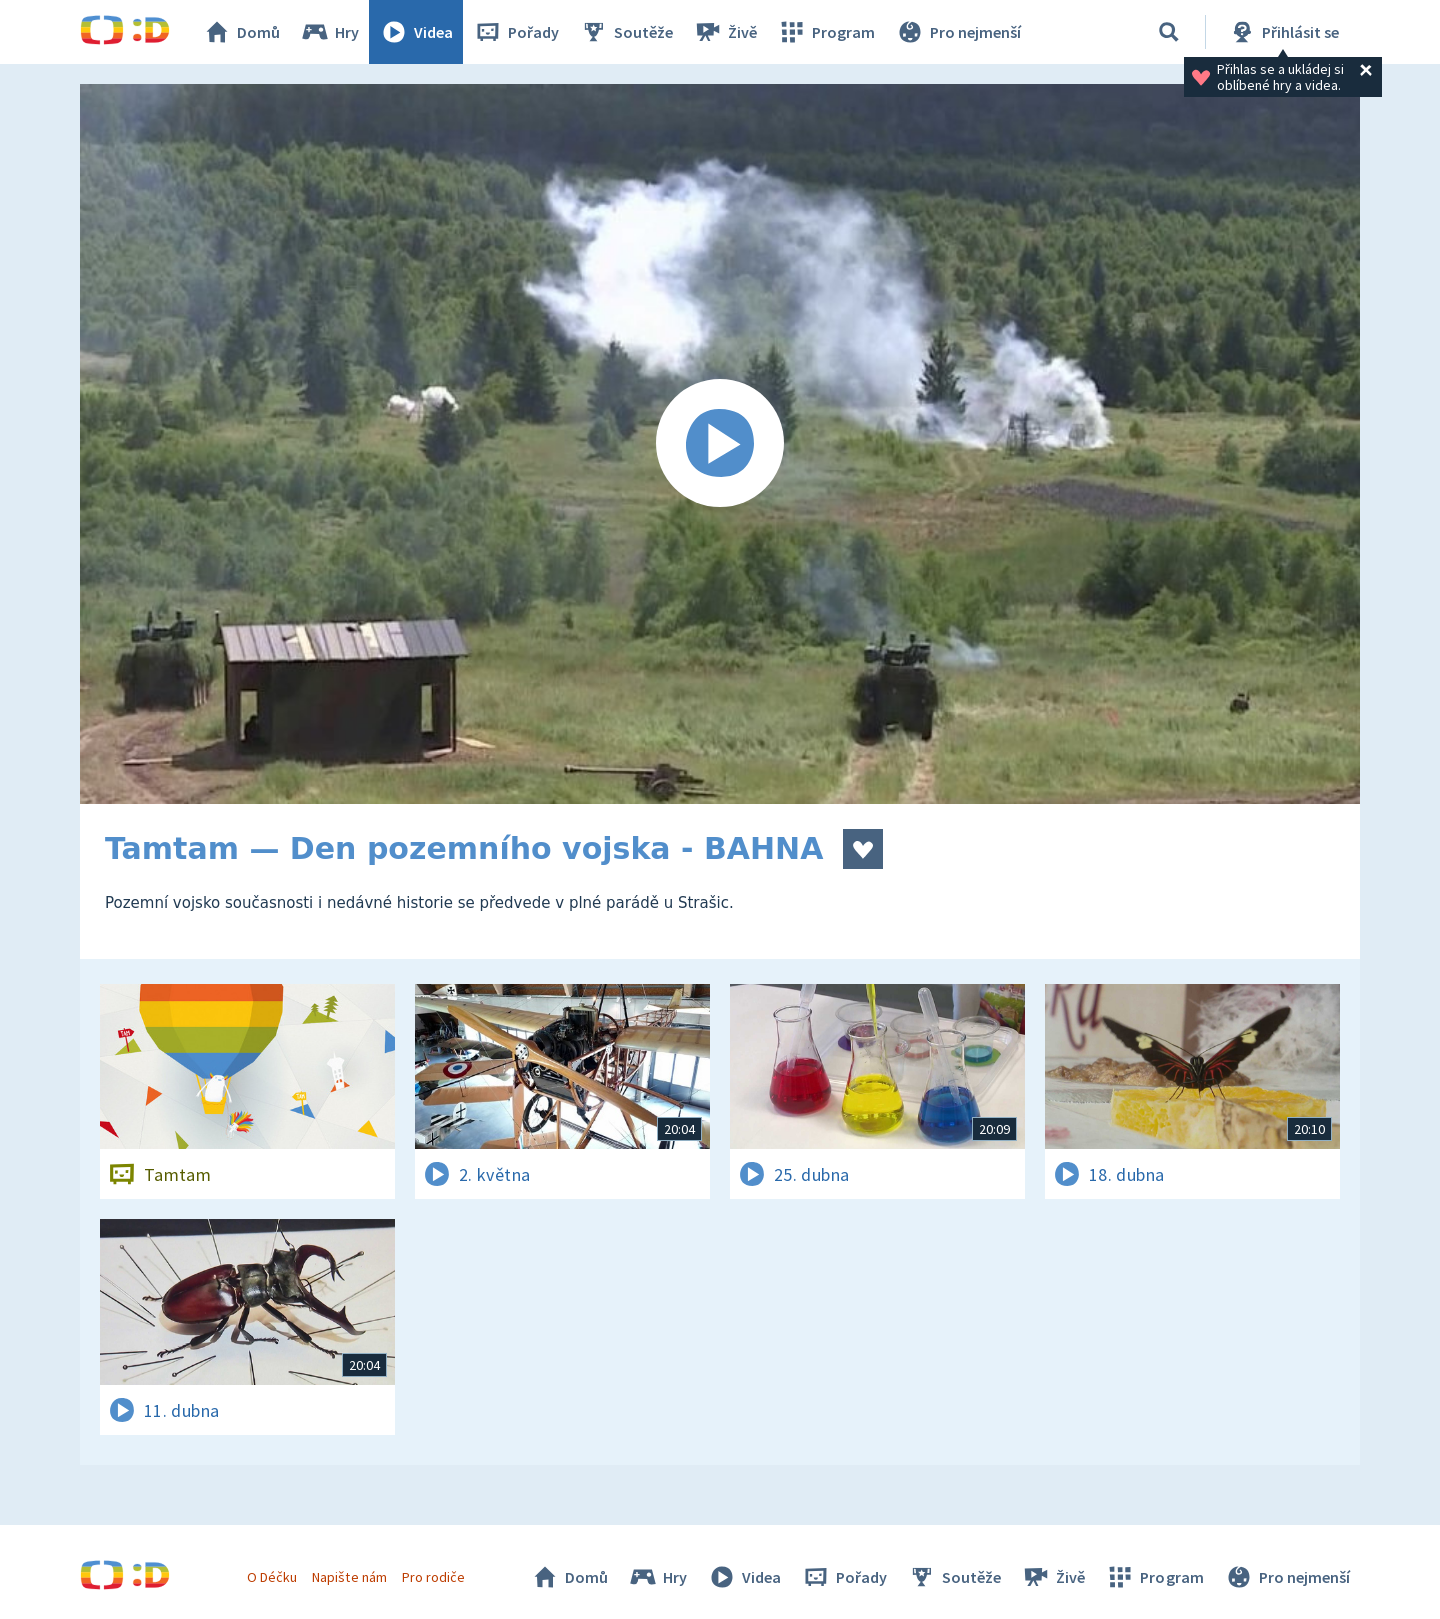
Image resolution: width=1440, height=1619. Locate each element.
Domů (241, 32)
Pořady (516, 32)
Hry (329, 32)
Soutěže (626, 32)
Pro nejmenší (958, 32)
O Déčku (272, 1577)
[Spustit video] (720, 444)
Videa (416, 32)
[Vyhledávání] (1169, 32)
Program (826, 32)
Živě (725, 32)
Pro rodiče (433, 1577)
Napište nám (349, 1577)
